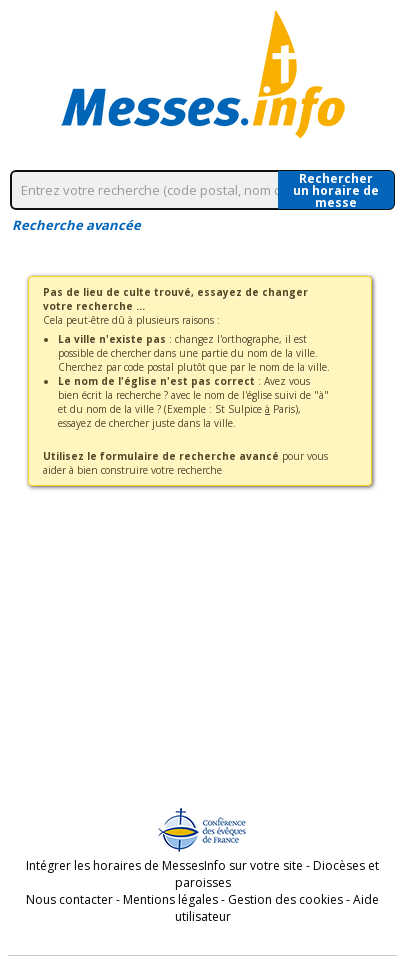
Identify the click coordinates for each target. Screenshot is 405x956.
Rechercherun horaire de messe (336, 190)
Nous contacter (69, 899)
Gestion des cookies (285, 899)
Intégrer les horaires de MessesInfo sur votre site (164, 865)
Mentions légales (170, 899)
